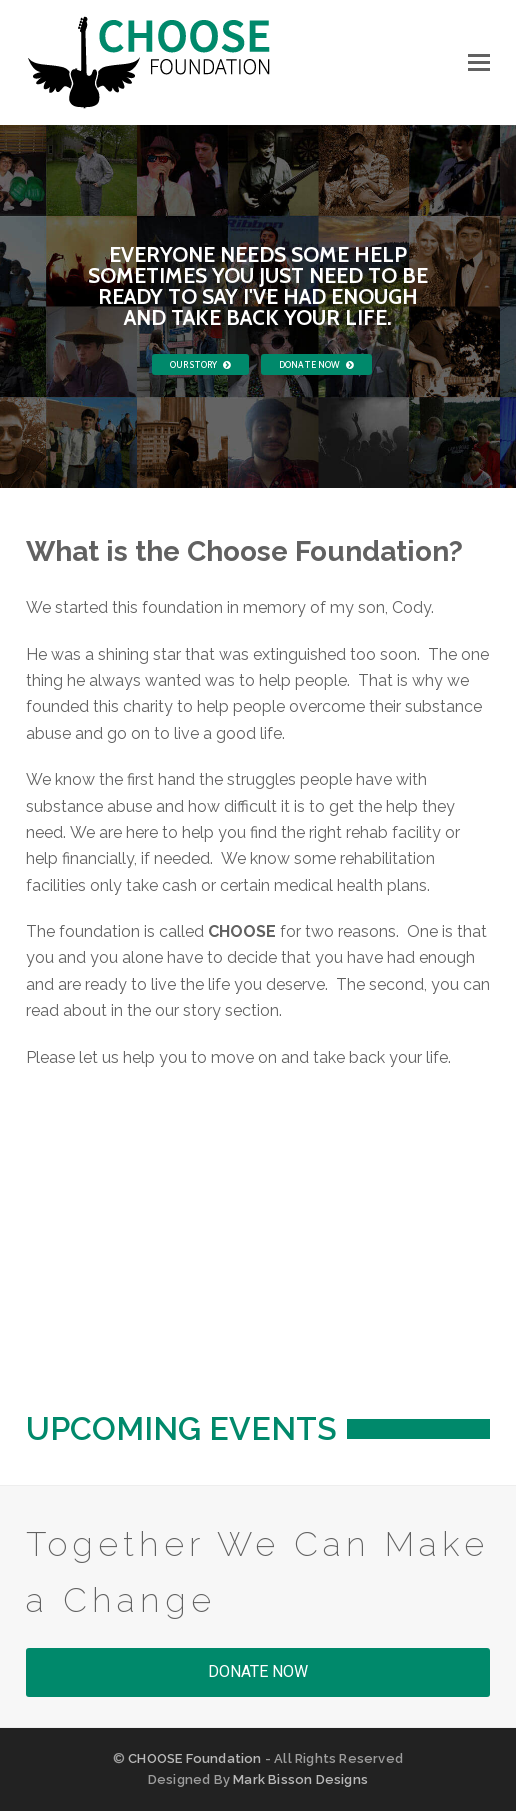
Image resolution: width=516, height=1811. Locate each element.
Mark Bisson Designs (300, 1779)
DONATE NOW (316, 364)
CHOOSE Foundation (194, 1758)
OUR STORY (200, 364)
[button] (479, 63)
